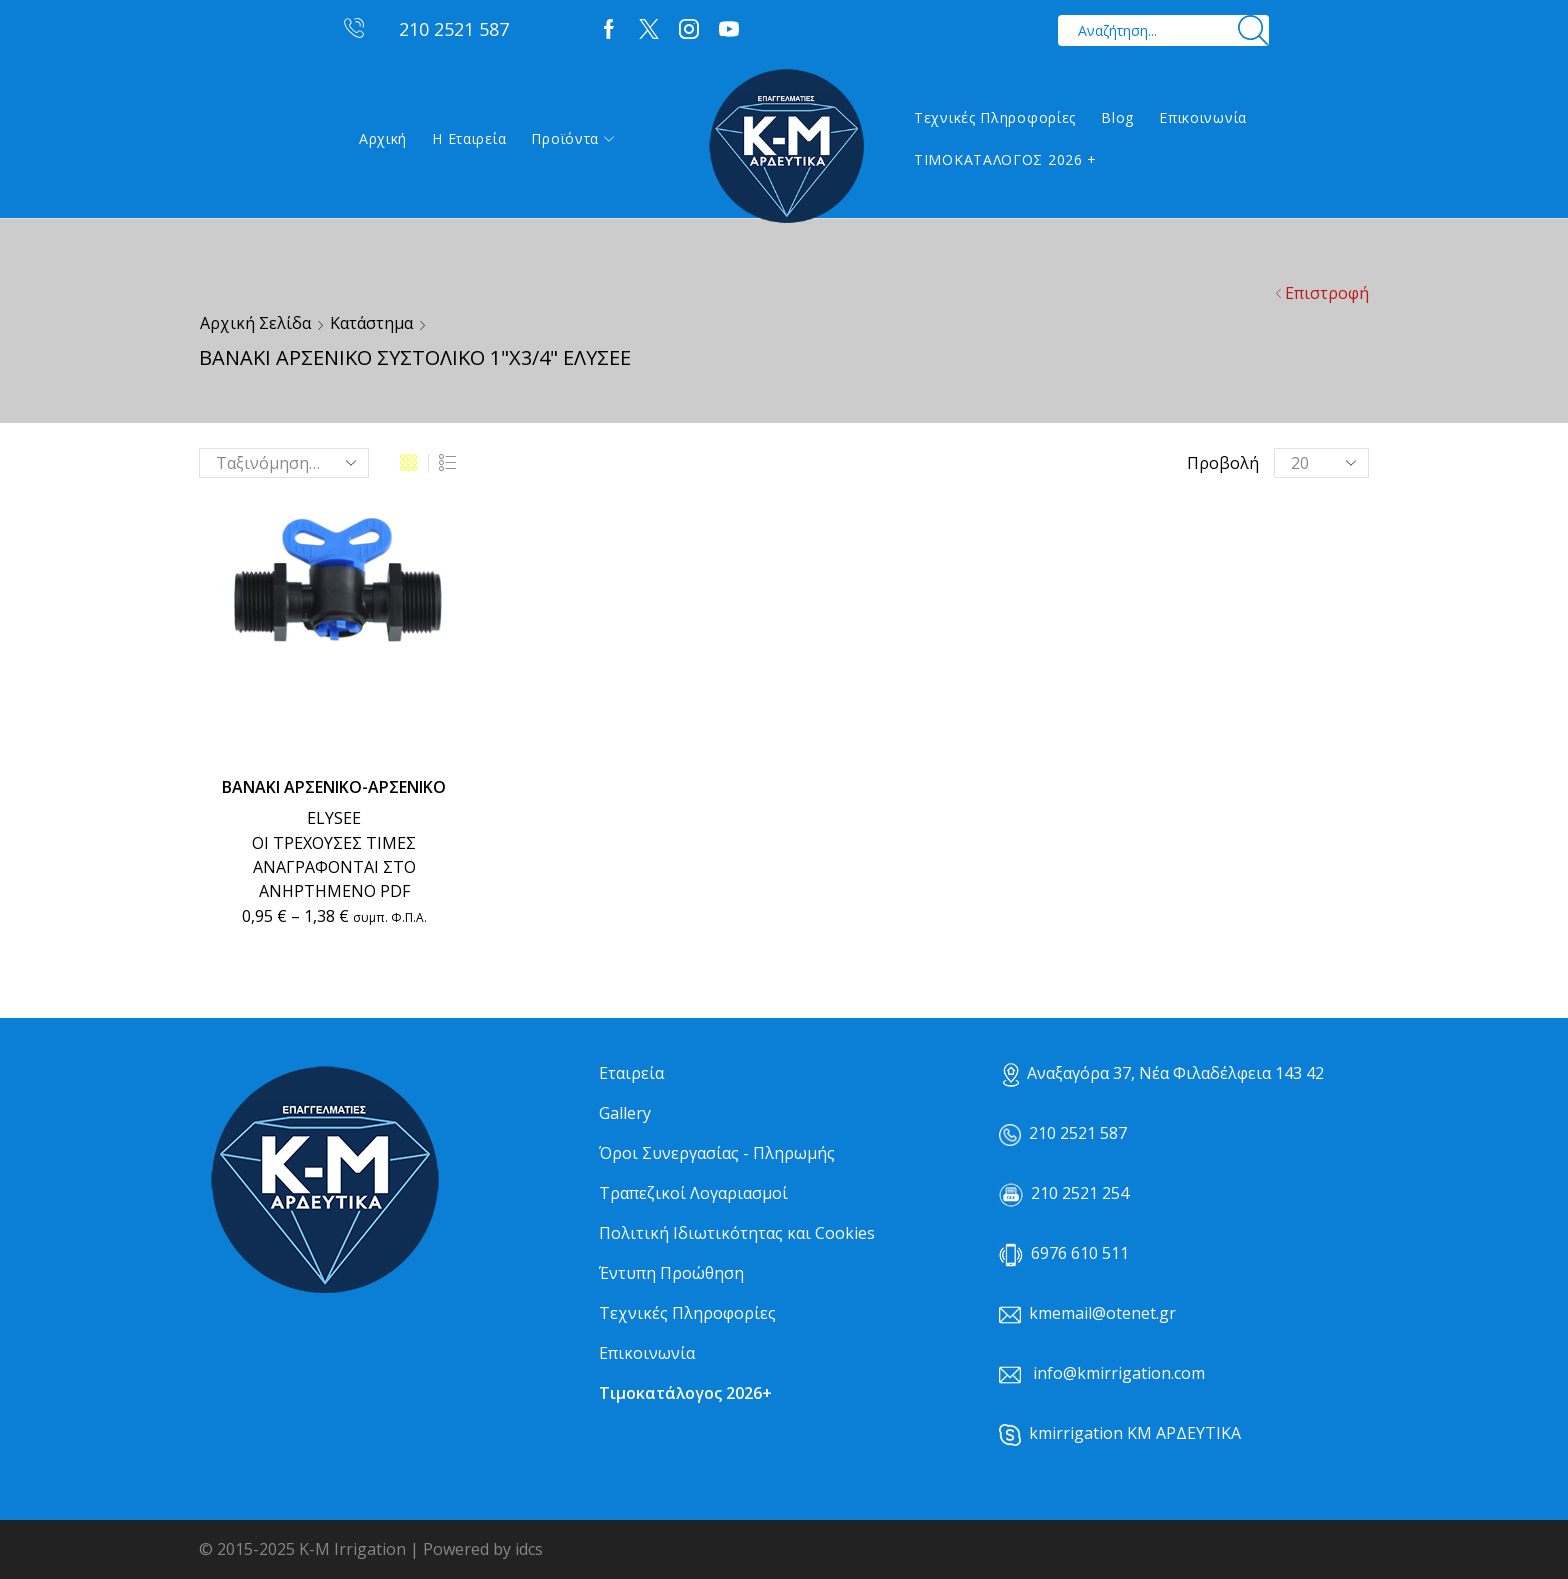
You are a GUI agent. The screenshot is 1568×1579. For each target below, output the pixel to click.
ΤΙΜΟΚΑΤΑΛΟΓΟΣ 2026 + (1005, 159)
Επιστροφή (1327, 293)
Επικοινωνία (1203, 117)
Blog (1117, 117)
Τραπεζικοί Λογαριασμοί (693, 1193)
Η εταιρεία (469, 138)
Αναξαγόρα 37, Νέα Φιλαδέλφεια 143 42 (1163, 1073)
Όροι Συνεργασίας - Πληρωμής (717, 1153)
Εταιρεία (631, 1073)
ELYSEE (334, 818)
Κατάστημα (371, 323)
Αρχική (383, 138)
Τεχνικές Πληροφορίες (995, 117)
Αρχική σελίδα (255, 323)
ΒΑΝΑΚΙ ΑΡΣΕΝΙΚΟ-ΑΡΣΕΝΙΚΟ (334, 787)
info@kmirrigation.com (1119, 1373)
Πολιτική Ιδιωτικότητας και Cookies (737, 1233)
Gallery (625, 1113)
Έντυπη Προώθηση (671, 1273)
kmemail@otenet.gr (1102, 1313)
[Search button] (1253, 30)
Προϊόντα (572, 138)
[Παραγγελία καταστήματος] (284, 463)
